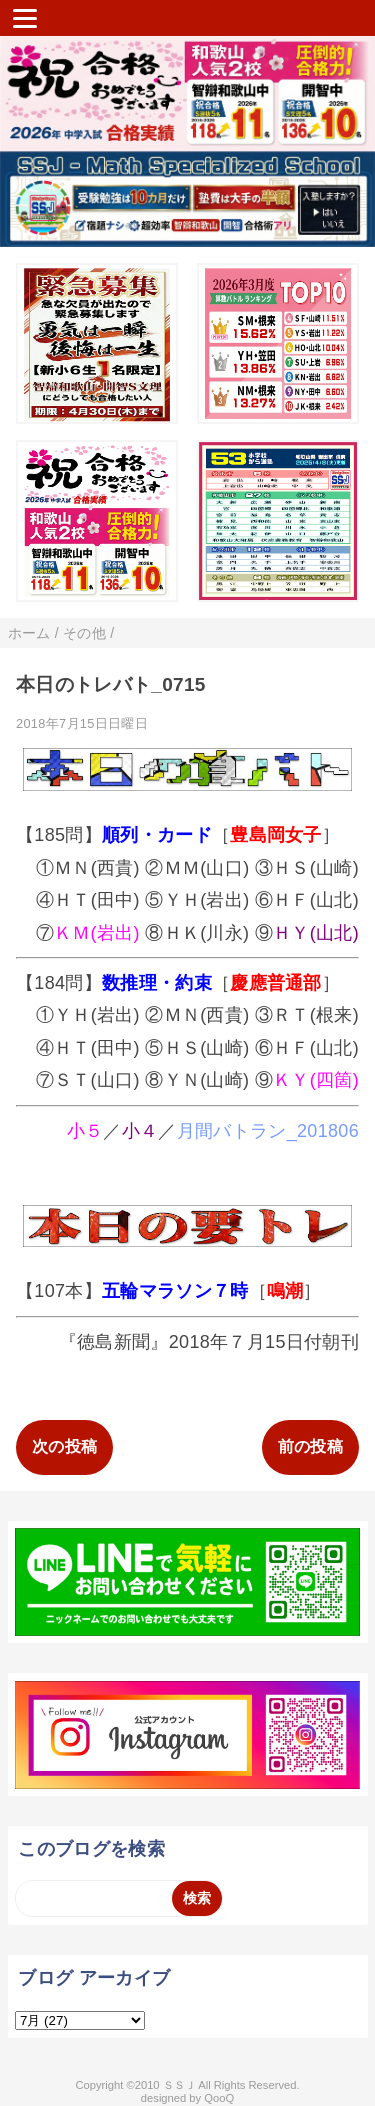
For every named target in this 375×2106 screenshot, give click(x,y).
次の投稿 (64, 1446)
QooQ (219, 2098)
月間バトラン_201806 (268, 1131)
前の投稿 (310, 1446)
